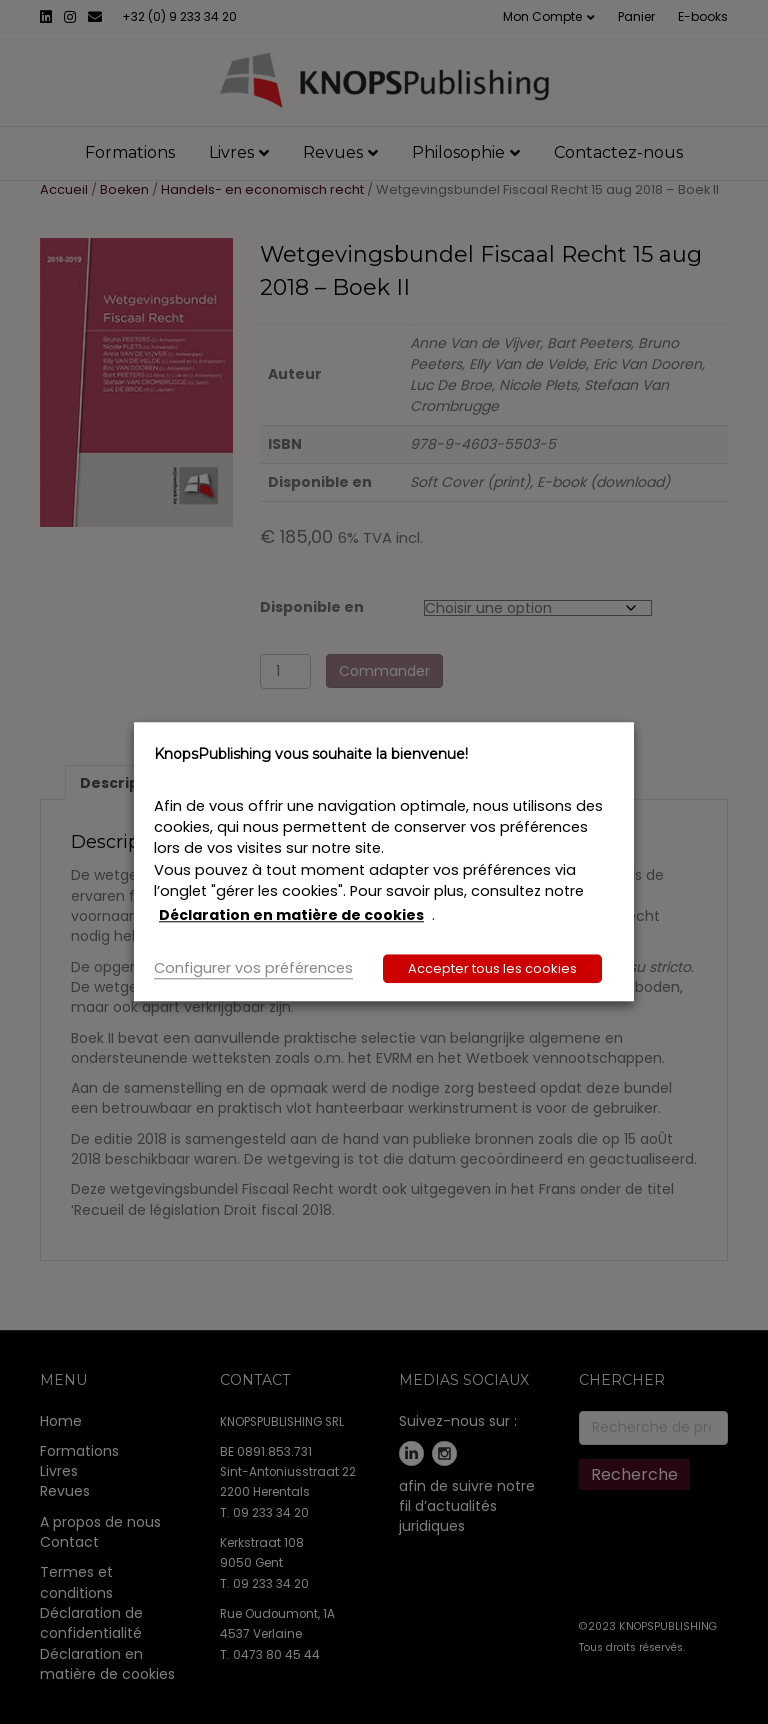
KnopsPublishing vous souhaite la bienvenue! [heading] (311, 754)
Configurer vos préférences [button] (253, 969)
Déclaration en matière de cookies (291, 915)
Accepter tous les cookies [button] (492, 969)
